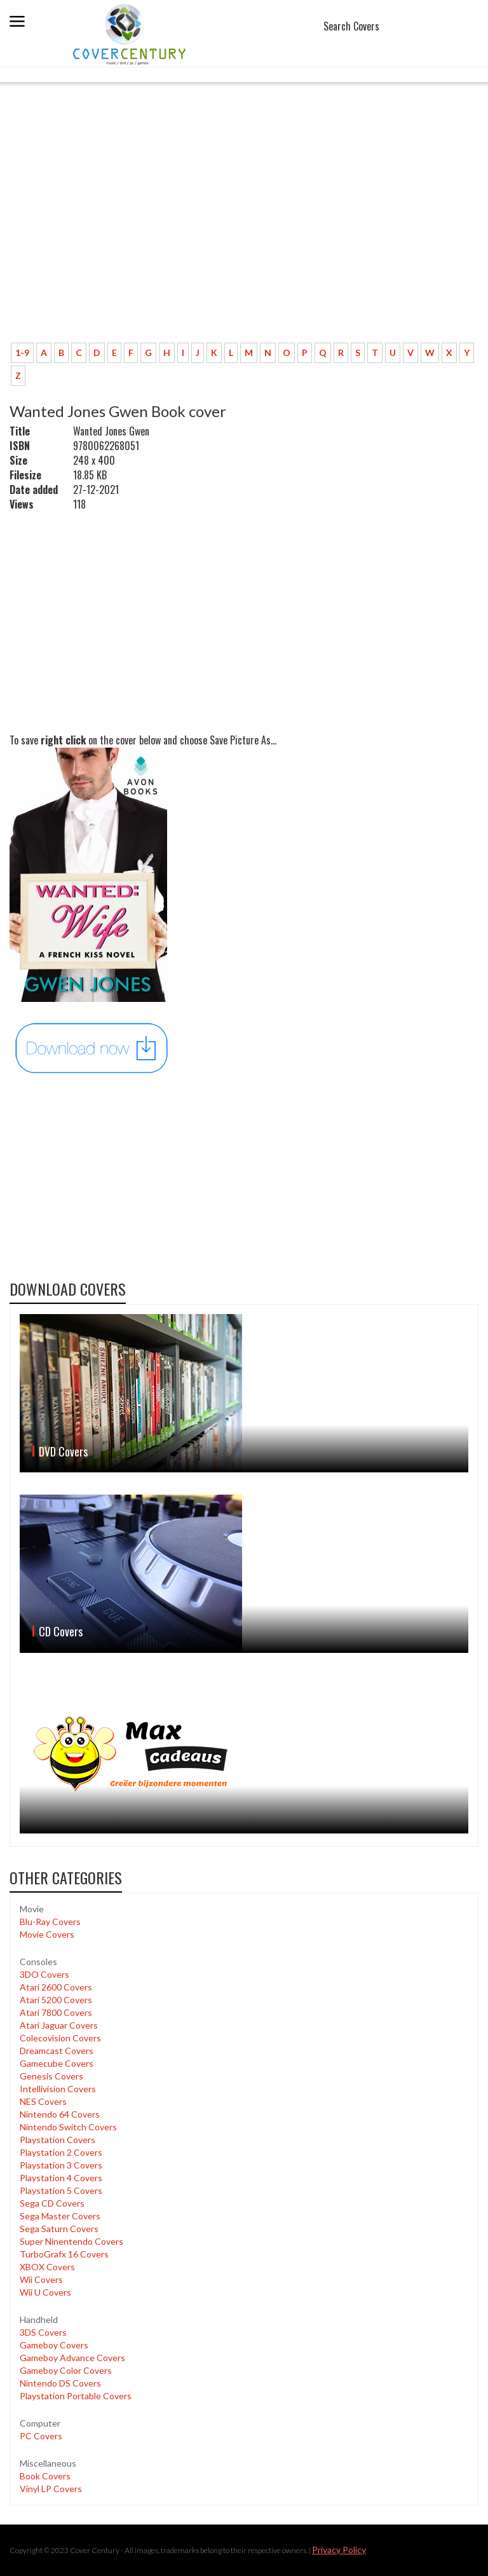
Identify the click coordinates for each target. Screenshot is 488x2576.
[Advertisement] (244, 238)
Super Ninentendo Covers (71, 2241)
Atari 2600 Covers (56, 1987)
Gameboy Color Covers (66, 2370)
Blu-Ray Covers (50, 1921)
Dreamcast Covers (56, 2050)
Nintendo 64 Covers (60, 2114)
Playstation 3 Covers (61, 2165)
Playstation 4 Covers (61, 2177)
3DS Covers (43, 2332)
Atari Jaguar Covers (59, 2025)
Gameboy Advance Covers (72, 2357)
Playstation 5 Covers (61, 2190)
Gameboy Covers (54, 2345)
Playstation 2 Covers (61, 2152)
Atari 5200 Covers (56, 1999)
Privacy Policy (339, 2549)
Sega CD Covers (52, 2203)
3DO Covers (44, 1974)
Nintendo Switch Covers (68, 2126)
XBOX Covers (47, 2266)
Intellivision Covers (58, 2088)
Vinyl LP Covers (51, 2488)
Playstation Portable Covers (76, 2395)
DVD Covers (63, 1451)
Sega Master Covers (60, 2215)
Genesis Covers (51, 2076)
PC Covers (41, 2435)
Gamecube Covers (56, 2063)
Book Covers (45, 2475)
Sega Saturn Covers (59, 2228)
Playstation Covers (57, 2139)
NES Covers (43, 2101)
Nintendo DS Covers (60, 2383)
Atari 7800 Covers (56, 2012)
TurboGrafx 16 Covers (64, 2254)
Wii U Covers (45, 2292)
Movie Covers (47, 1934)
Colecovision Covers (60, 2037)
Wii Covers (41, 2279)
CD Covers (61, 1631)
